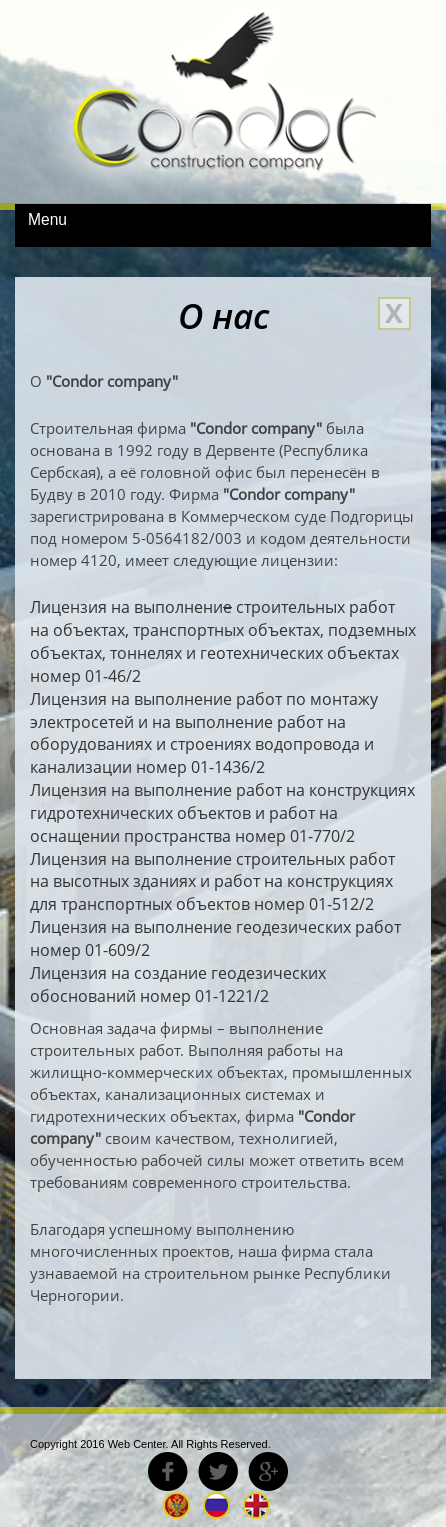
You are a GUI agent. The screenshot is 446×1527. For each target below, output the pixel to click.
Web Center (137, 1444)
